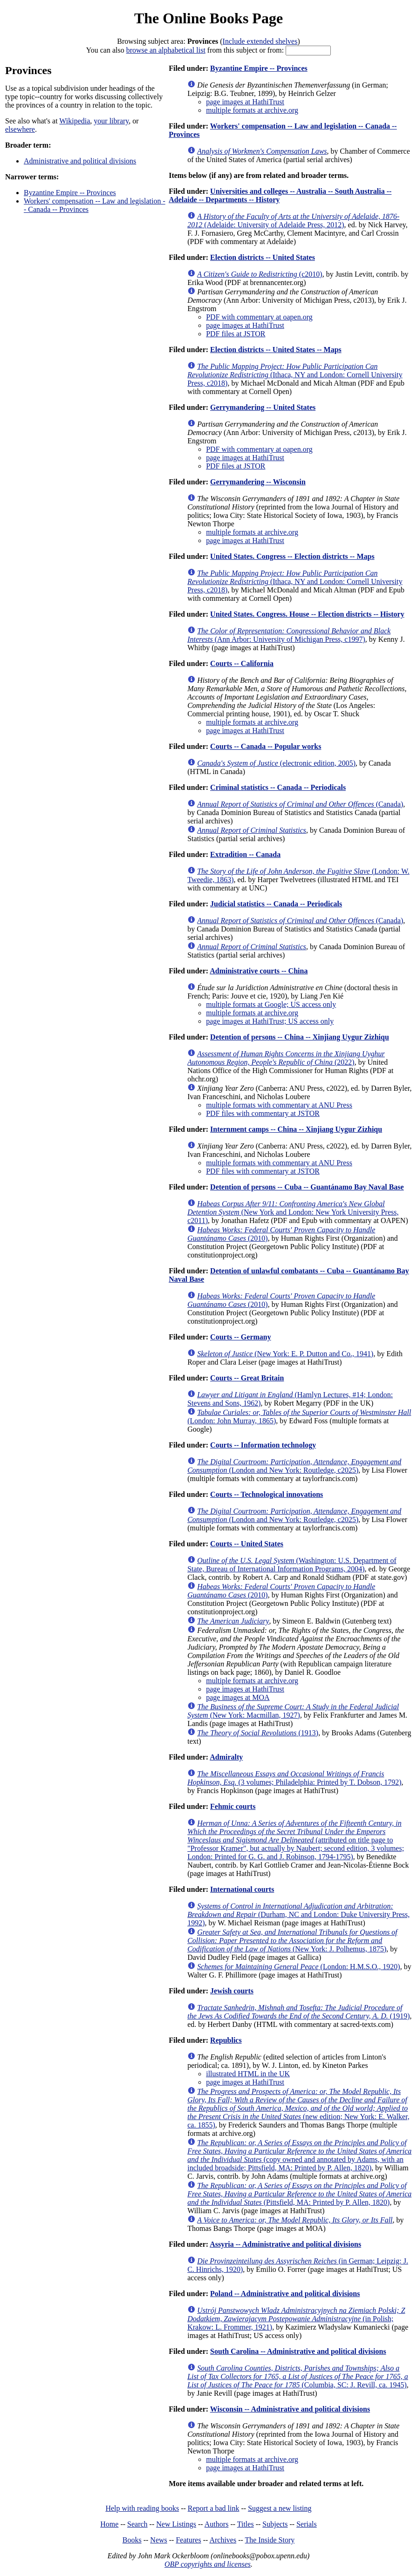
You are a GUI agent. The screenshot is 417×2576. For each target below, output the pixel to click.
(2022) (286, 1058)
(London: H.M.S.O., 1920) (298, 1967)
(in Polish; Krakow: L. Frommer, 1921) (296, 2318)
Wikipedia (74, 121)
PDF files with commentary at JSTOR (263, 1113)
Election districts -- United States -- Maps (276, 349)
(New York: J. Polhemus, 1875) (292, 1940)
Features (188, 2540)
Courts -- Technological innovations (266, 1494)
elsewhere (20, 129)
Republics (226, 2040)
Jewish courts (231, 1991)
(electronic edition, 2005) (276, 763)
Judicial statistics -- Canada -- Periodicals (276, 904)
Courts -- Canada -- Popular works (265, 746)
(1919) (298, 2012)
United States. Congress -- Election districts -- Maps (292, 556)
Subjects (274, 2524)
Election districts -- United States (262, 257)
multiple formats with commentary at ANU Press (279, 1105)
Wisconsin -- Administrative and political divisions (290, 2409)
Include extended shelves (260, 41)
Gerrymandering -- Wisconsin (258, 482)
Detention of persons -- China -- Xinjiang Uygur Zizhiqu (299, 1037)
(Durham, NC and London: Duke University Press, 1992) (298, 1914)
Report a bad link (213, 2508)
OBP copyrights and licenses (207, 2564)
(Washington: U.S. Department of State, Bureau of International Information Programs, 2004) (291, 1564)
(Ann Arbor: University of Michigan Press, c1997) (288, 635)
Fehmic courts (232, 1806)
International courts (242, 1889)
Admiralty (226, 1757)
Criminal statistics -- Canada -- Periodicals (278, 787)
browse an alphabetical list (165, 50)
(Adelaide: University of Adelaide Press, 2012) (293, 220)
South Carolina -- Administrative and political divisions (298, 2351)
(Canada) (300, 804)
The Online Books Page (208, 18)
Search (137, 2524)
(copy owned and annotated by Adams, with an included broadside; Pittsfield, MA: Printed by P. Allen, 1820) (299, 2155)
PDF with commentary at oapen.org (259, 317)
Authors (217, 2524)
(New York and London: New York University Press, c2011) (292, 1212)
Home (109, 2524)
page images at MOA (237, 1697)
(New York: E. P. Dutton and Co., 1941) (285, 1354)
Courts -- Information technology (263, 1445)
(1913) (257, 1733)
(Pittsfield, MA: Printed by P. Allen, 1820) (299, 2194)
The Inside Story (270, 2540)
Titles (245, 2524)
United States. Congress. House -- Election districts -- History (307, 614)
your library (111, 121)
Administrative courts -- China (259, 971)
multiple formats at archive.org (252, 110)
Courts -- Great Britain (247, 1378)
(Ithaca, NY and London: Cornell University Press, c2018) (295, 374)
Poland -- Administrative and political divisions (285, 2293)
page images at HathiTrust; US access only (270, 1021)
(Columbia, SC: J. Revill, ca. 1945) (297, 2376)
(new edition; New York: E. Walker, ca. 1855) (298, 2108)
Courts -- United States (246, 1544)
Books (132, 2540)
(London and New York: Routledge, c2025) (294, 1466)
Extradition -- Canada (245, 854)
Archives (222, 2540)
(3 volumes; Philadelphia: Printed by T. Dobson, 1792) (294, 1778)
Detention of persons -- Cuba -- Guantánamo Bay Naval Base (307, 1187)
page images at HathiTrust (245, 102)
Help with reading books (142, 2508)
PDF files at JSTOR (235, 334)
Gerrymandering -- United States (262, 407)
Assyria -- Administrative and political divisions (285, 2244)
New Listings (176, 2524)
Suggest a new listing (279, 2508)
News (158, 2540)
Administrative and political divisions (80, 161)
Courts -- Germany (240, 1337)
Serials (306, 2524)
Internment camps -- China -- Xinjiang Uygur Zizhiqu (296, 1129)
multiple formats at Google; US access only (271, 1004)
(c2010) (259, 274)
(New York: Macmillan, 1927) (293, 1711)
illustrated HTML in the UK (248, 2074)
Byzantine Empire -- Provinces (70, 193)
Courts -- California (241, 663)
